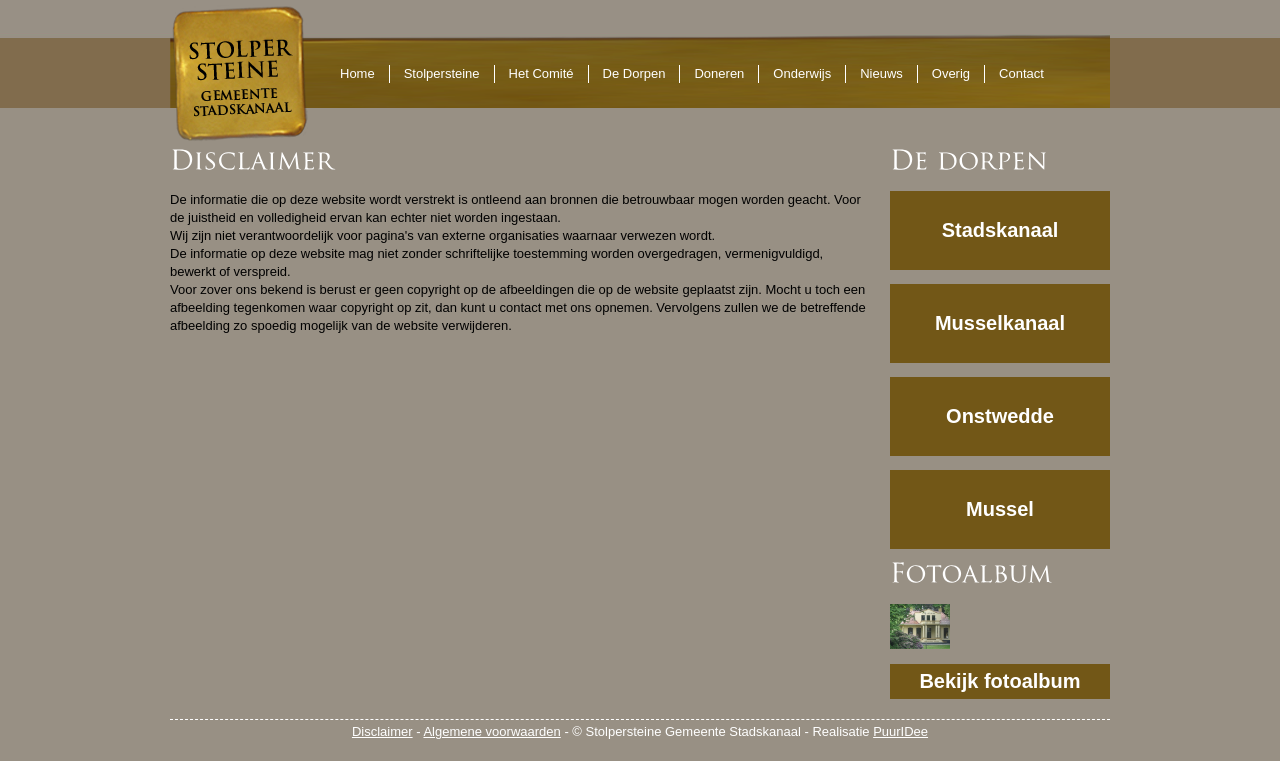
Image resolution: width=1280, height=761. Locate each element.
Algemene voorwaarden (491, 731)
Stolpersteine (442, 73)
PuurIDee (900, 731)
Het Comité (541, 73)
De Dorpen (634, 73)
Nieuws (881, 73)
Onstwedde (1000, 416)
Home (357, 73)
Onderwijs (802, 73)
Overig (951, 73)
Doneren (719, 73)
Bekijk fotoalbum (999, 681)
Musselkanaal (1000, 323)
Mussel (1000, 509)
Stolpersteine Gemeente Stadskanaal (239, 73)
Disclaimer (382, 731)
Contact (1021, 73)
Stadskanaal (1000, 230)
